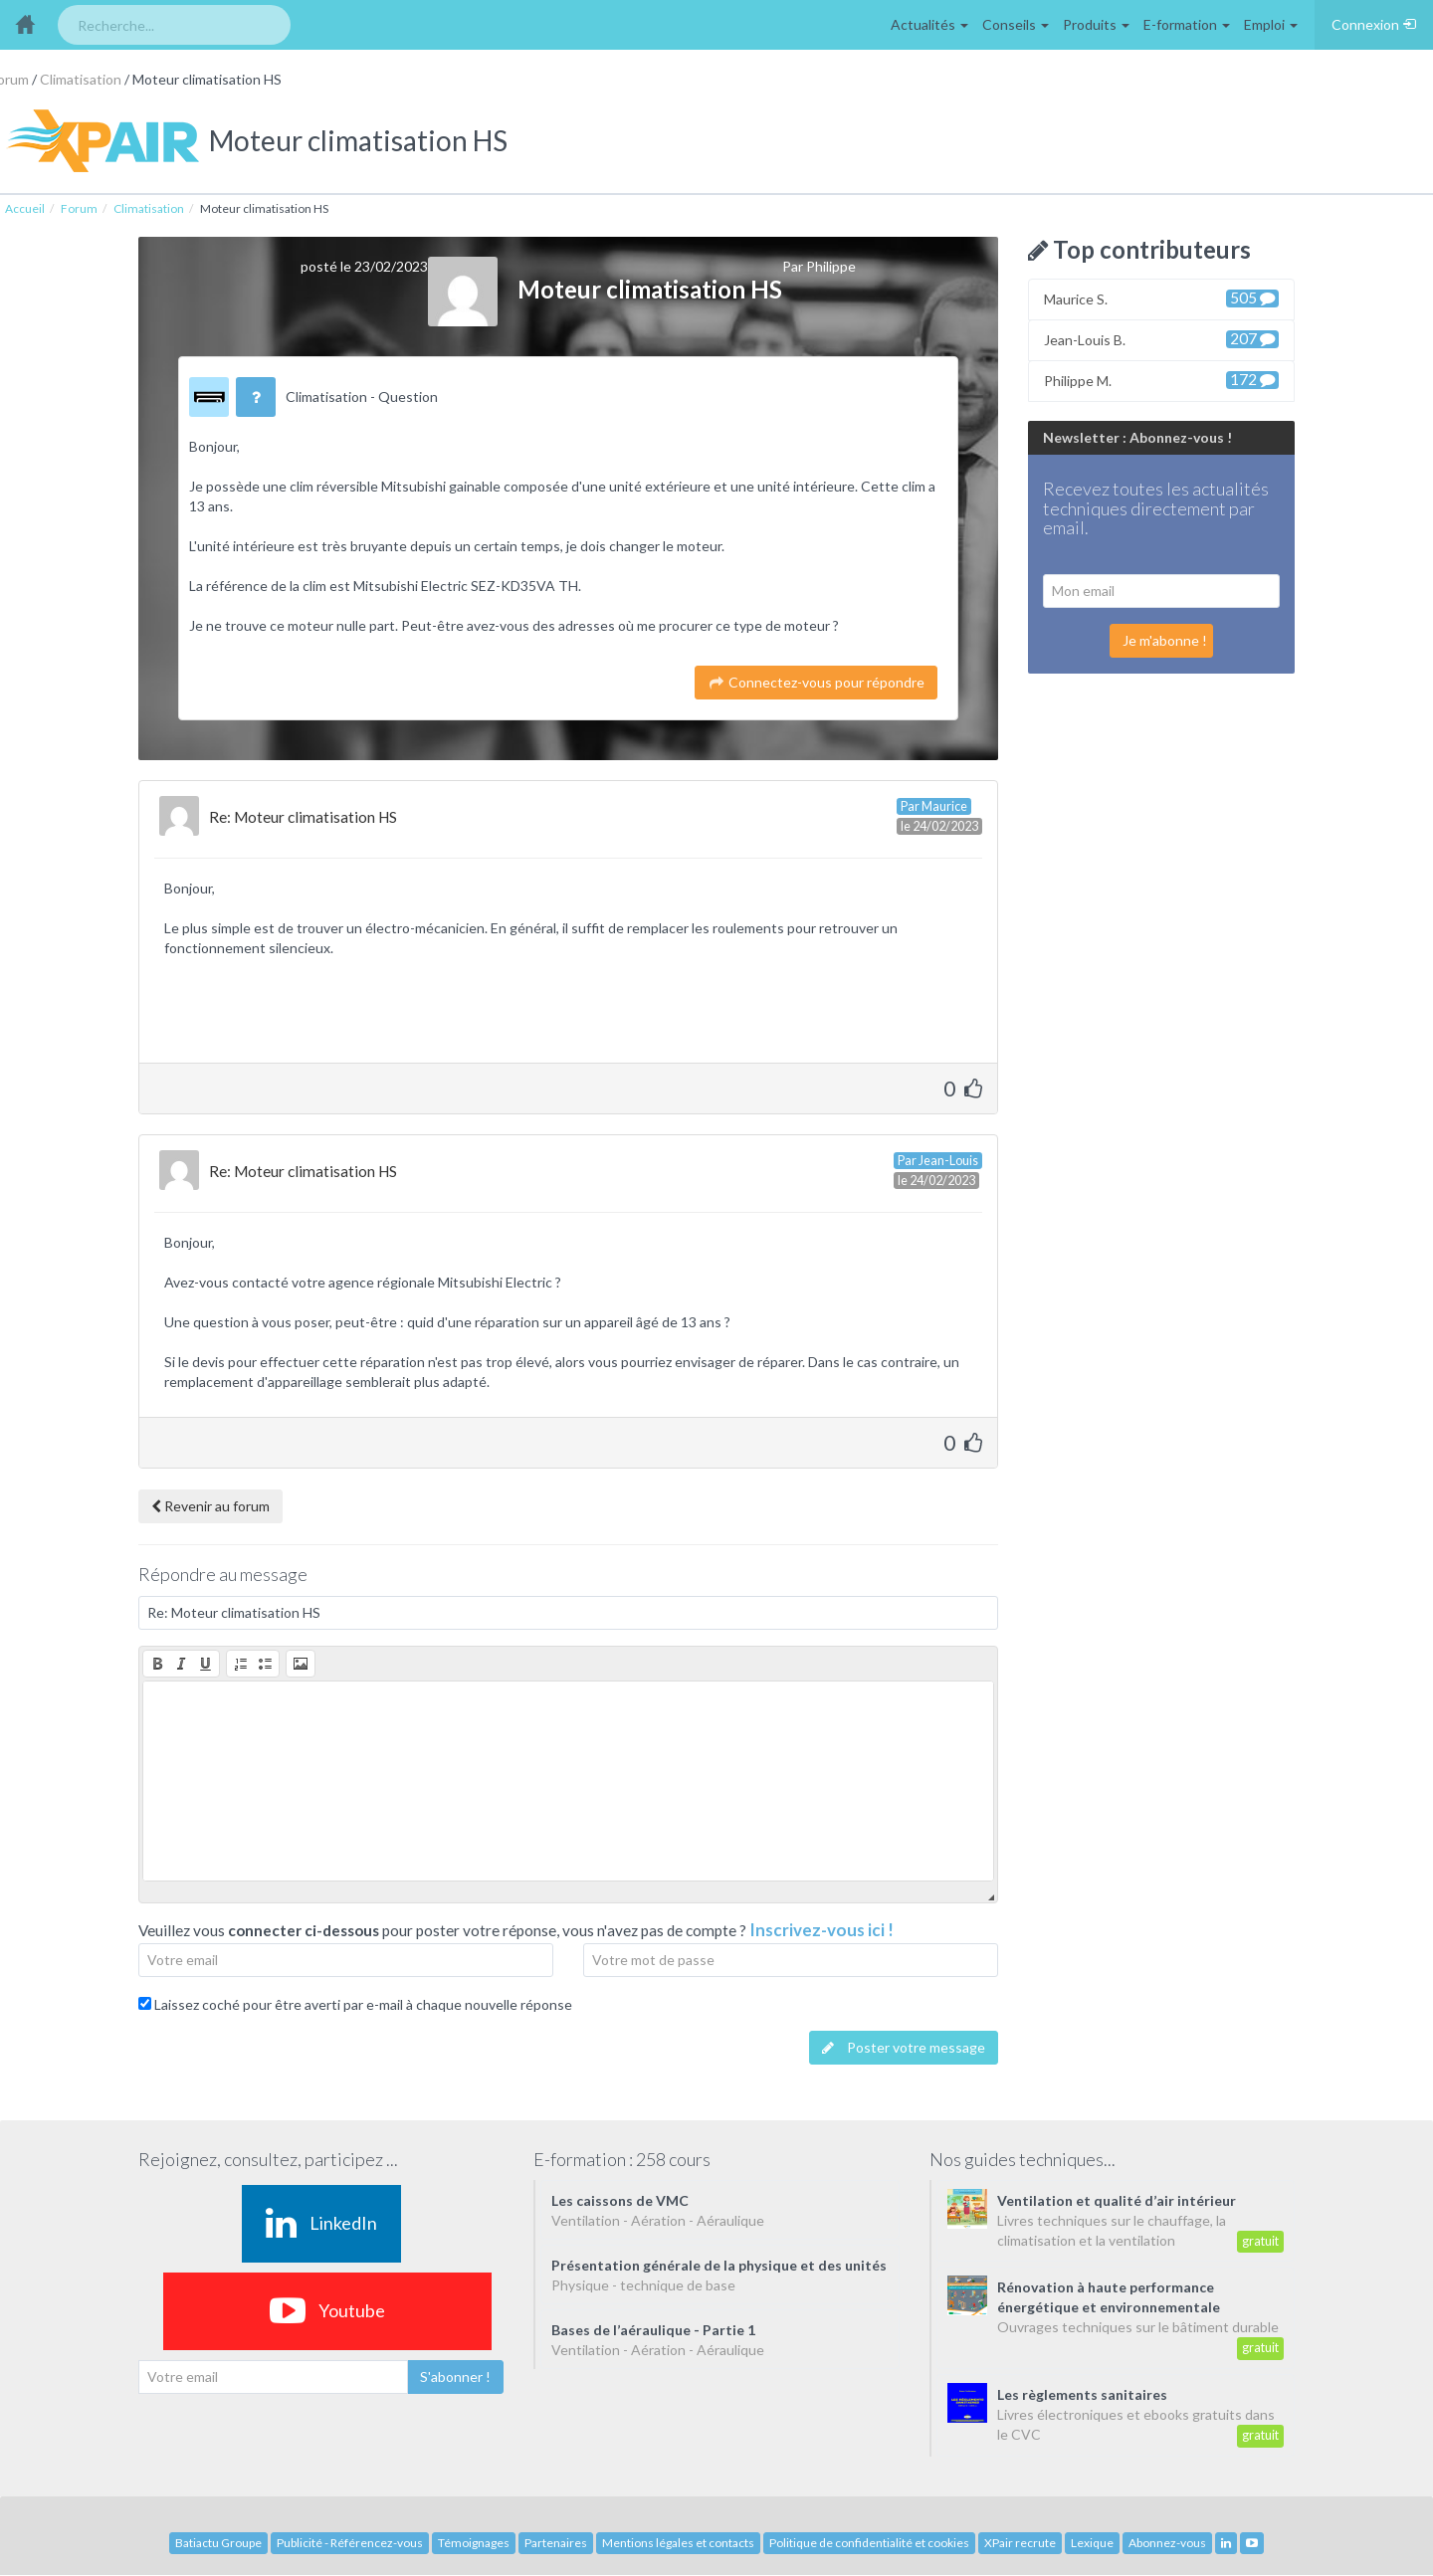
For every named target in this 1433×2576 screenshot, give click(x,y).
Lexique (1092, 2542)
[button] (157, 1664)
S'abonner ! (455, 2376)
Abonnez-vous (1167, 2542)
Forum (79, 208)
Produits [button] (1096, 24)
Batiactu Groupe (218, 2542)
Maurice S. (1161, 298)
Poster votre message (903, 2047)
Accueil (25, 208)
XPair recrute (1020, 2542)
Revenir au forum (210, 1505)
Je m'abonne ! (1165, 640)
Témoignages (474, 2542)
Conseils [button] (1015, 24)
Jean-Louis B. (1161, 338)
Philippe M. (1161, 379)
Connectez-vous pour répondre (816, 682)
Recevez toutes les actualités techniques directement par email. (1156, 509)
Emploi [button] (1271, 24)
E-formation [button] (1186, 24)
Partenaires (555, 2542)
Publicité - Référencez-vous (350, 2542)
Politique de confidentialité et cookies (869, 2542)
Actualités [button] (929, 24)
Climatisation (80, 79)
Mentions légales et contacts (678, 2542)
